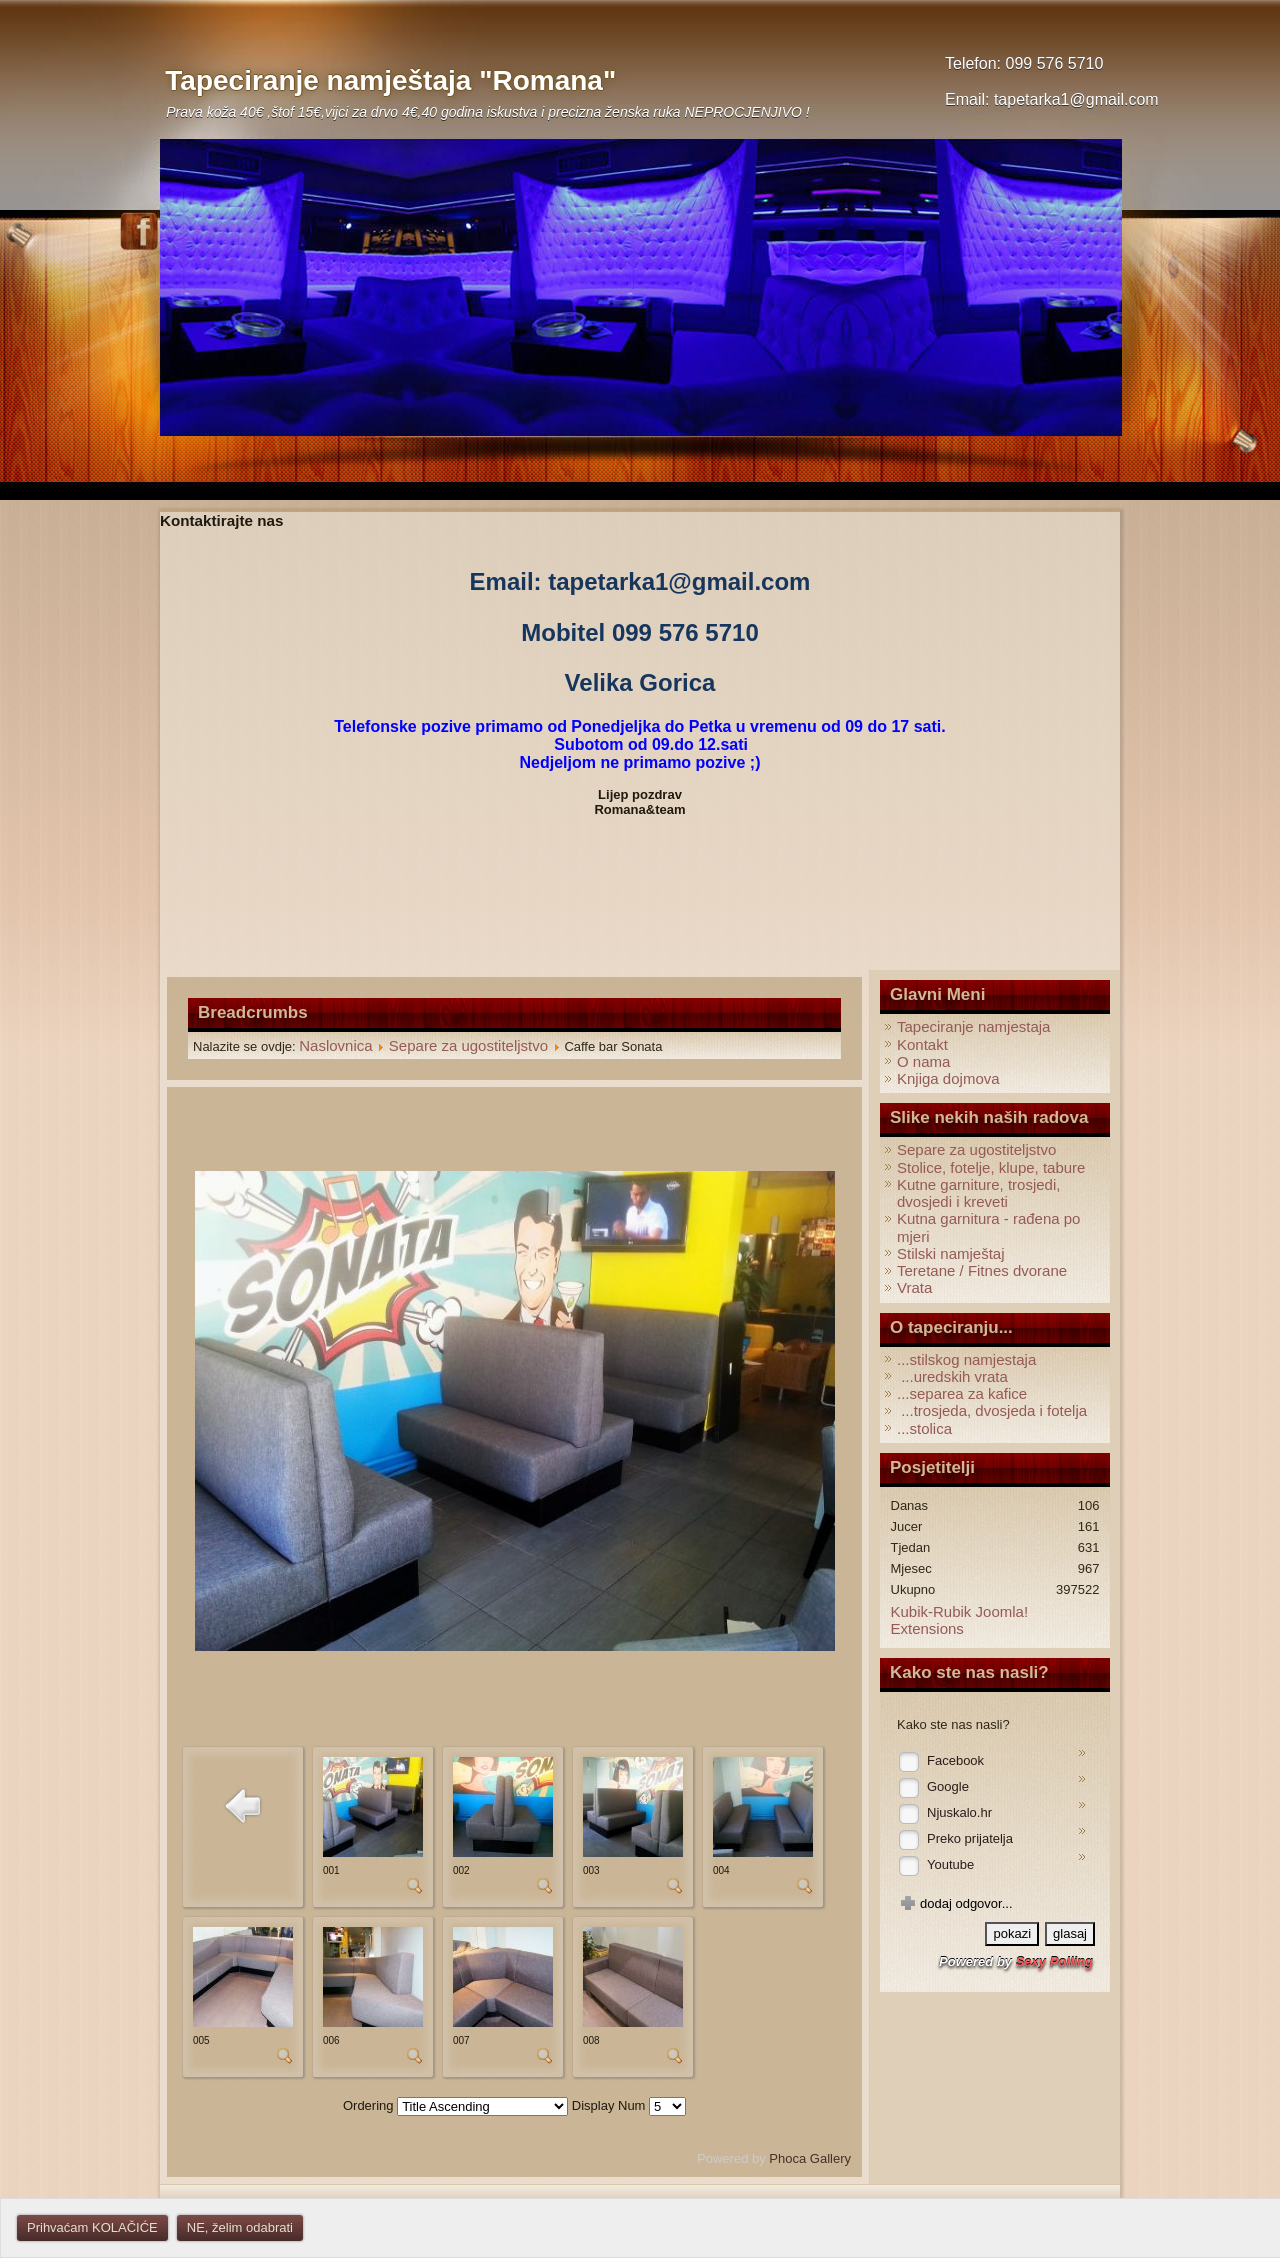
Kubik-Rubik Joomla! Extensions (960, 1620)
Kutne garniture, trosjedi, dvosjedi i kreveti (978, 1193)
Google (948, 1786)
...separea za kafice (962, 1393)
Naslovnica (335, 1045)
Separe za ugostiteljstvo (468, 1045)
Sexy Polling (1054, 1961)
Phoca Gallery (810, 2158)
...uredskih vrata (952, 1376)
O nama (923, 1061)
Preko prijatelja (970, 1838)
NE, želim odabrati (240, 2227)
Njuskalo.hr (959, 1812)
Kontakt (922, 1044)
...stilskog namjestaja (966, 1359)
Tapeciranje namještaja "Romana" (390, 80)
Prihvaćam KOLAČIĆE (92, 2227)
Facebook (955, 1760)
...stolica (924, 1428)
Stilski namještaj (951, 1253)
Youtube (950, 1864)
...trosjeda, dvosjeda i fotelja (992, 1410)
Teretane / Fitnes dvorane (982, 1270)
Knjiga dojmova (948, 1078)
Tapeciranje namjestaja (973, 1026)
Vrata (914, 1287)
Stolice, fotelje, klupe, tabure (991, 1167)
